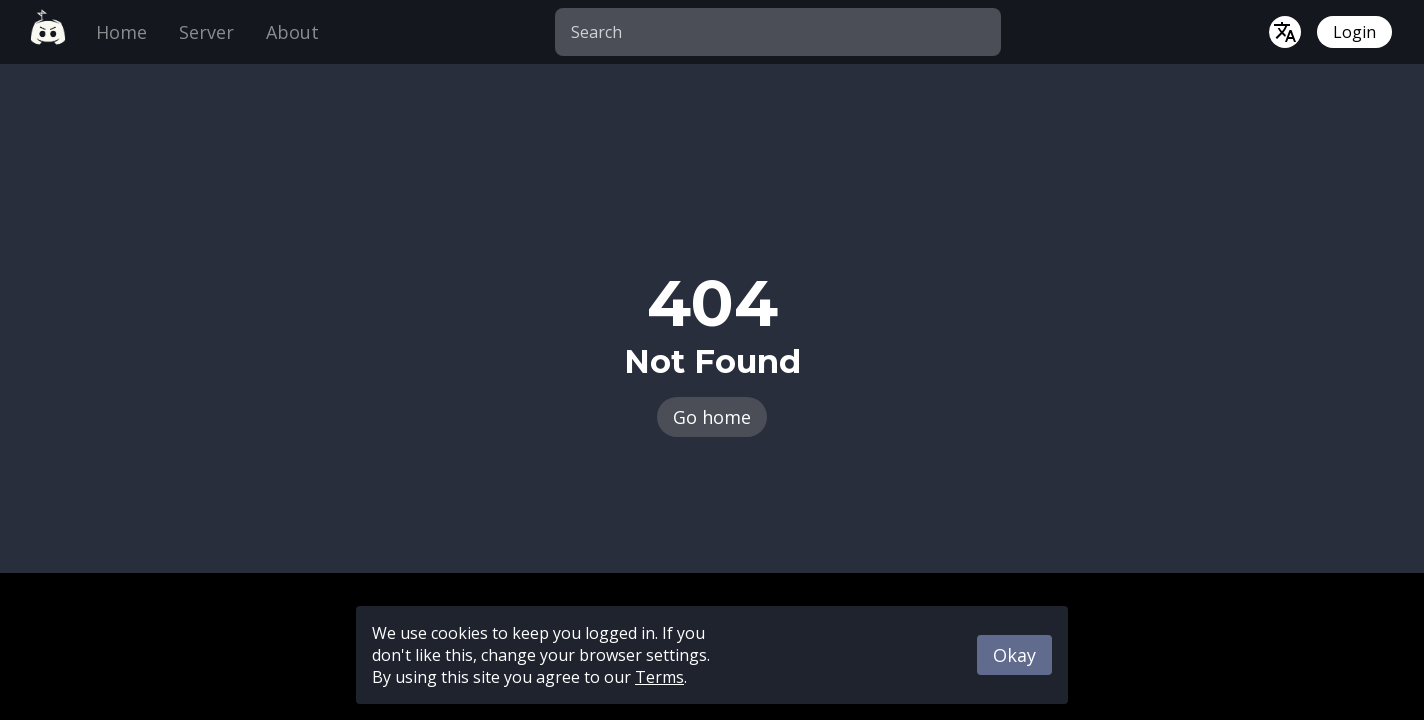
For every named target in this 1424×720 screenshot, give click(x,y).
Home (121, 32)
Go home (712, 417)
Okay (1014, 655)
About (292, 32)
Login (1354, 32)
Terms (659, 677)
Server (206, 32)
